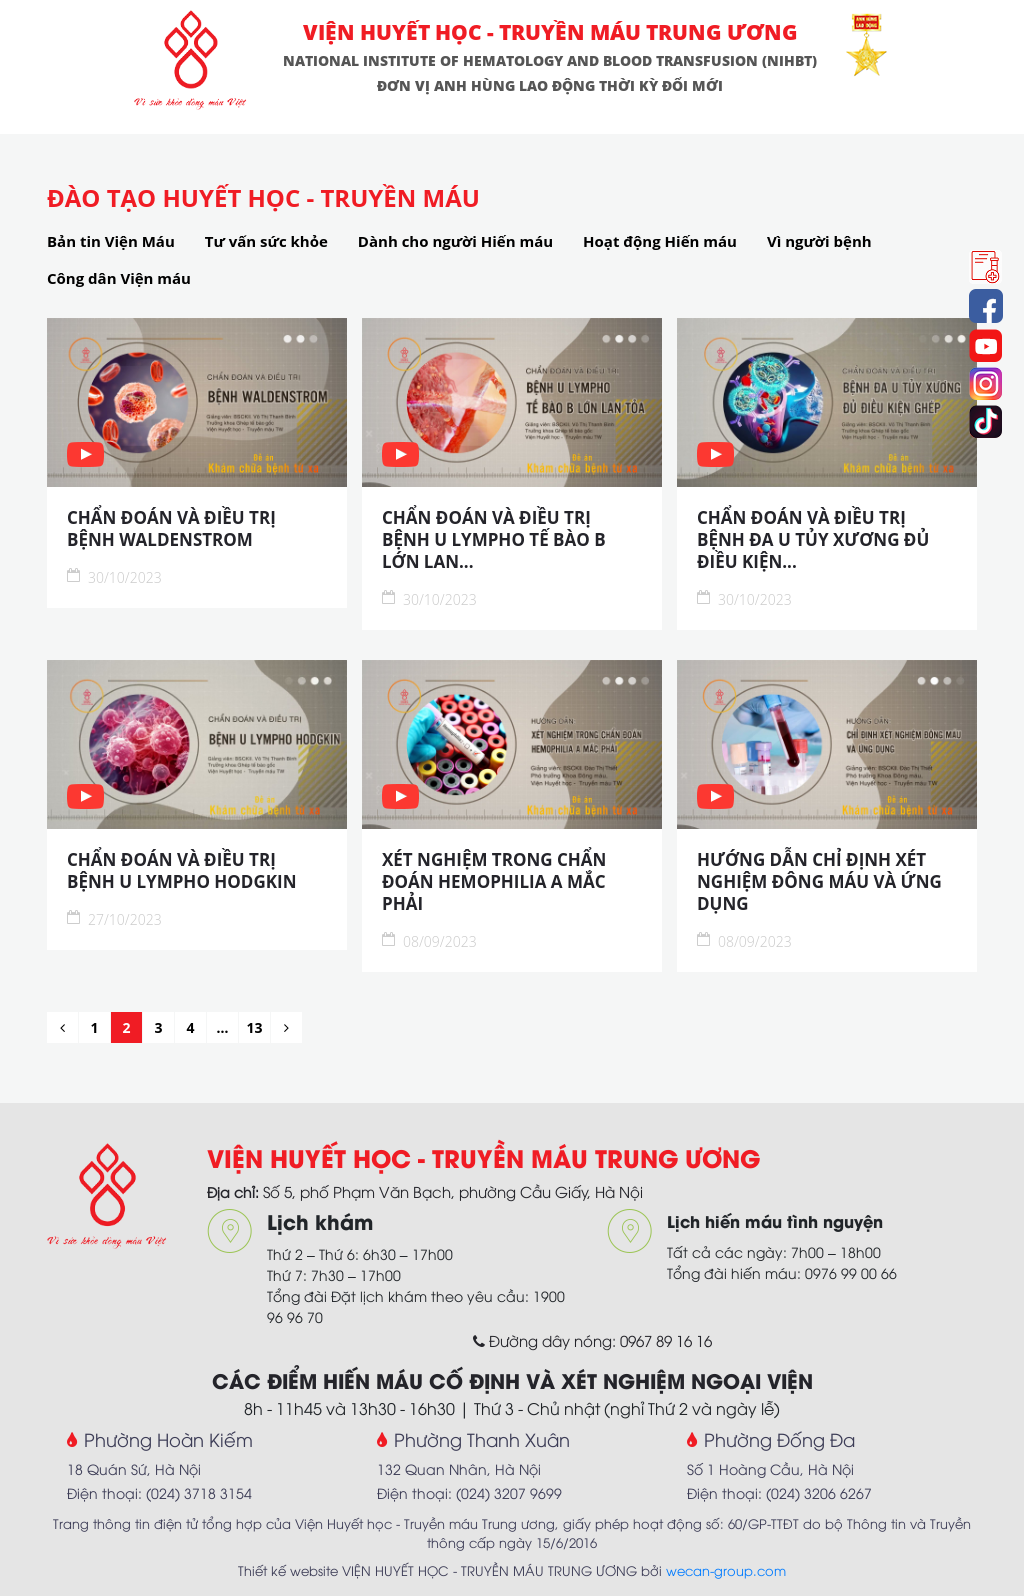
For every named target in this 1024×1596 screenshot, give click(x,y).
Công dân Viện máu (119, 278)
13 (254, 1027)
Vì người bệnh (819, 241)
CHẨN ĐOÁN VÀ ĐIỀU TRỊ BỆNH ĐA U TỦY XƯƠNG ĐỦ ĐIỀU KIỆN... (813, 540)
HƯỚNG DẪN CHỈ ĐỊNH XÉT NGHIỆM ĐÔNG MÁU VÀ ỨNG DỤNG (819, 882)
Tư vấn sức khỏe (266, 241)
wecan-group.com (726, 1570)
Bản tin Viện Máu (111, 241)
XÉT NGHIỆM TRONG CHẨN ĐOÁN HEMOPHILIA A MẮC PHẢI (494, 882)
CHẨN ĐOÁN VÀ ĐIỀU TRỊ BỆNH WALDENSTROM (171, 529)
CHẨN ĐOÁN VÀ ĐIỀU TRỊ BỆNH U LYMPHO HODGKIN (182, 871)
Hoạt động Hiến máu (660, 241)
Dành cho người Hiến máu (455, 241)
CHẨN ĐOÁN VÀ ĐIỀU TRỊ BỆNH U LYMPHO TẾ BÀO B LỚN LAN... (494, 540)
